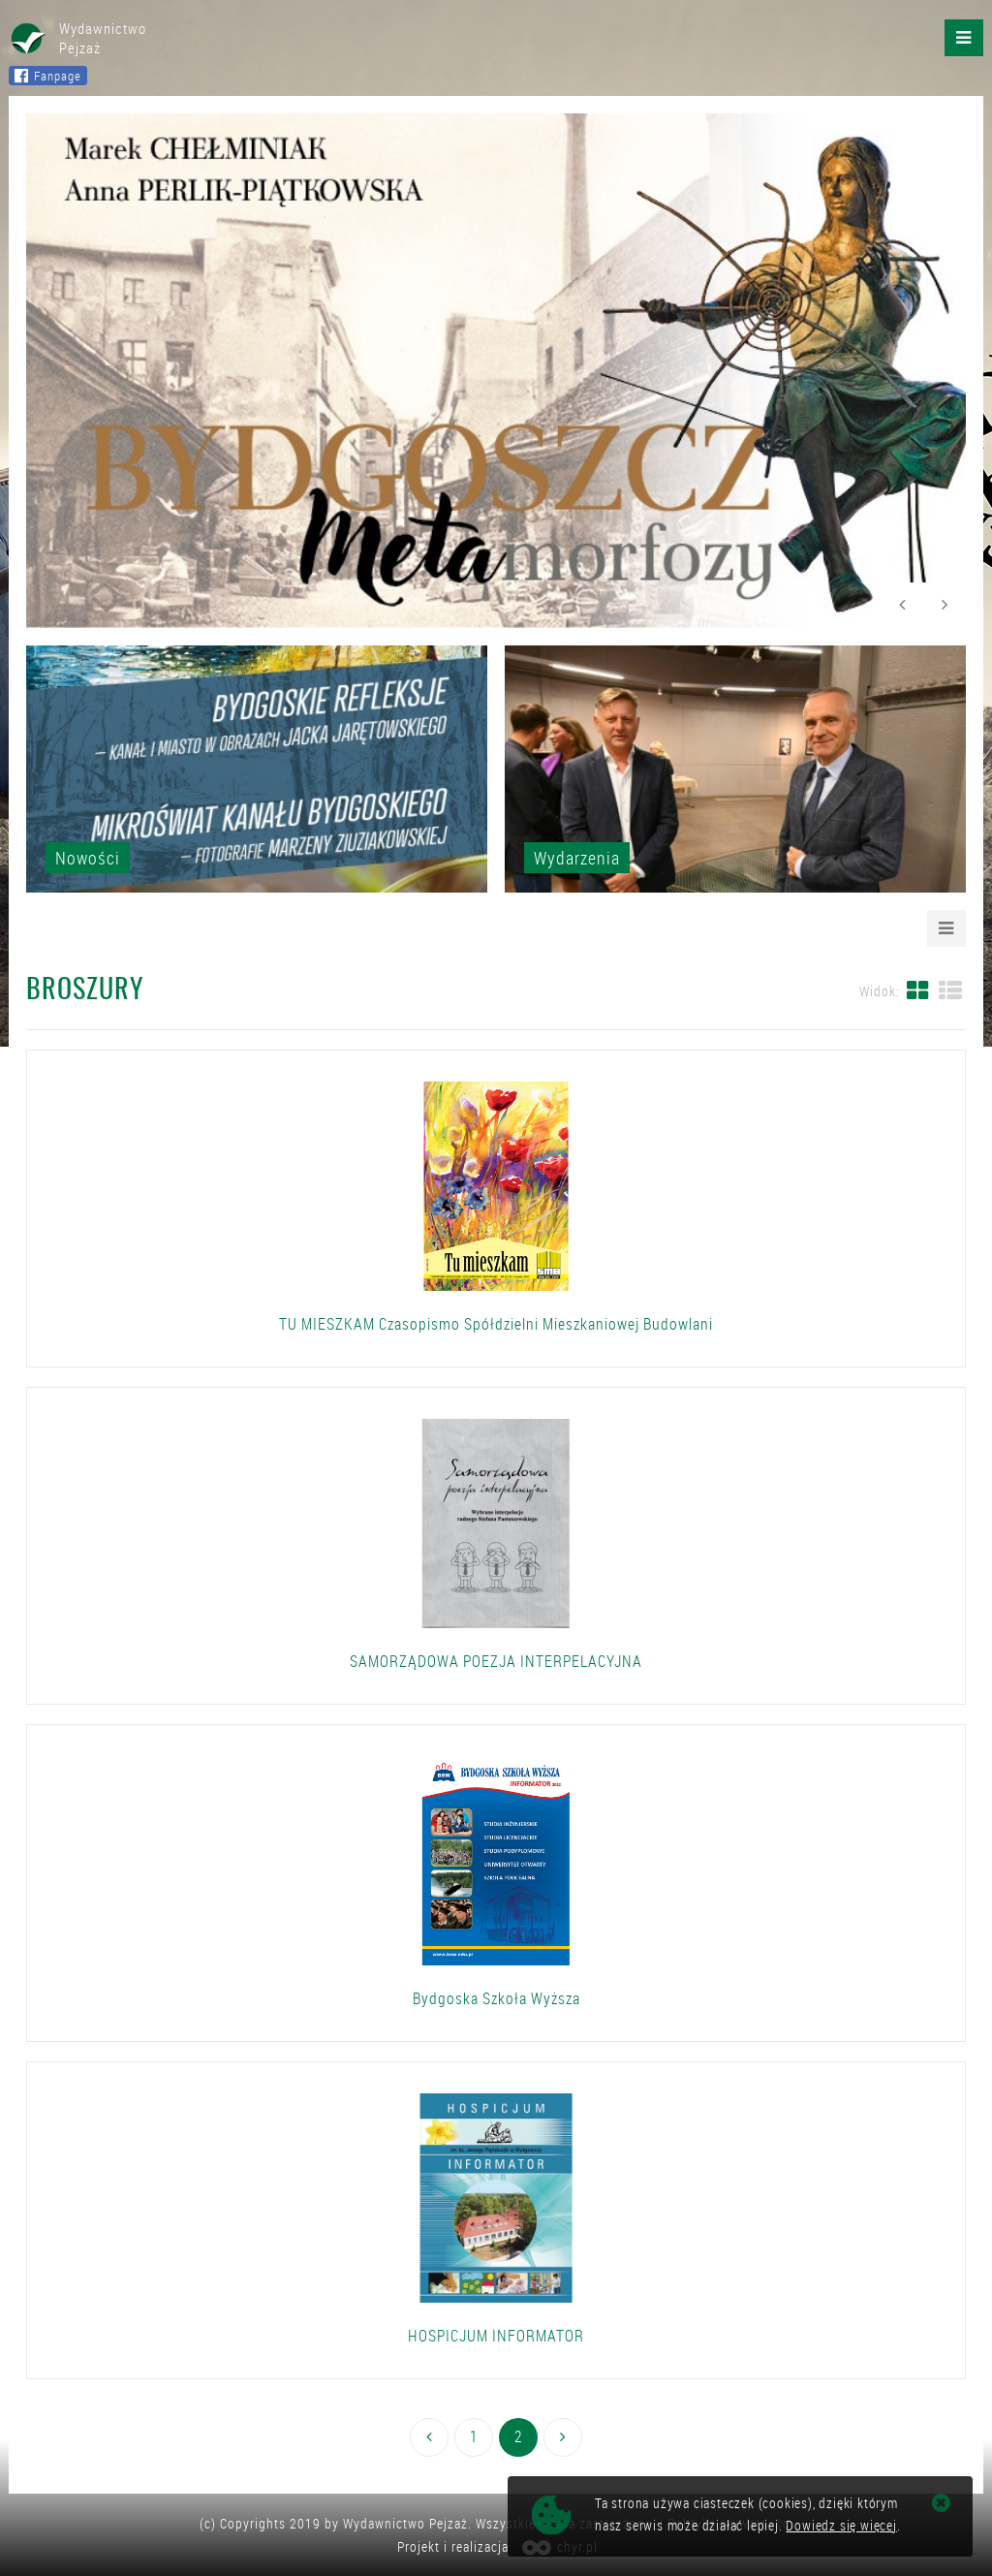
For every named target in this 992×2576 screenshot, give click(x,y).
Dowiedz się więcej (841, 2525)
